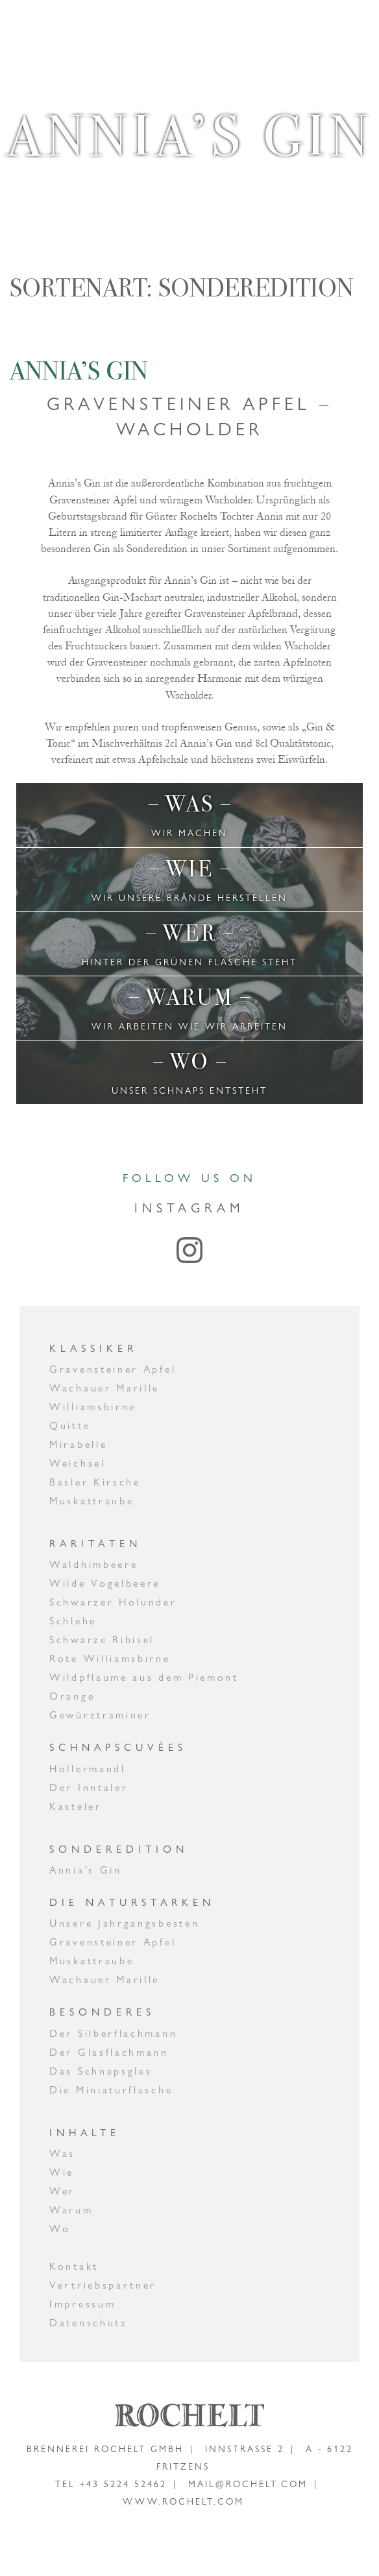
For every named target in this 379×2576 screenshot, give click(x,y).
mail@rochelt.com (248, 2484)
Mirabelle (78, 1444)
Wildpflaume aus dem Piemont (144, 1677)
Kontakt (74, 2266)
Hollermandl (87, 1769)
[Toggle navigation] (338, 28)
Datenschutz (88, 2323)
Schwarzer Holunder (113, 1602)
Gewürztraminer (100, 1715)
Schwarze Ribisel (101, 1639)
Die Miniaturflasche (111, 2090)
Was (62, 2153)
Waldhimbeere (93, 1564)
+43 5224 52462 (123, 2484)
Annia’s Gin (79, 371)
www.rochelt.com (183, 2501)
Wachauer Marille (104, 1388)
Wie (61, 2172)
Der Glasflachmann (109, 2052)
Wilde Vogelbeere (104, 1583)
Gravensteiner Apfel (112, 1369)
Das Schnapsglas (101, 2071)
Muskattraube (91, 1501)
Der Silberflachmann (113, 2033)
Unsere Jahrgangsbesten (124, 1923)
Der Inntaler (88, 1787)
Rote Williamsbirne (110, 1658)
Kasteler (75, 1806)
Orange (72, 1696)
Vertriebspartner (102, 2285)
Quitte (69, 1425)
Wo (59, 2228)
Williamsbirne (92, 1407)
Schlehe (73, 1621)
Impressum (82, 2304)
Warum (71, 2210)
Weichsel (77, 1463)
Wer (62, 2191)
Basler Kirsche (95, 1482)
